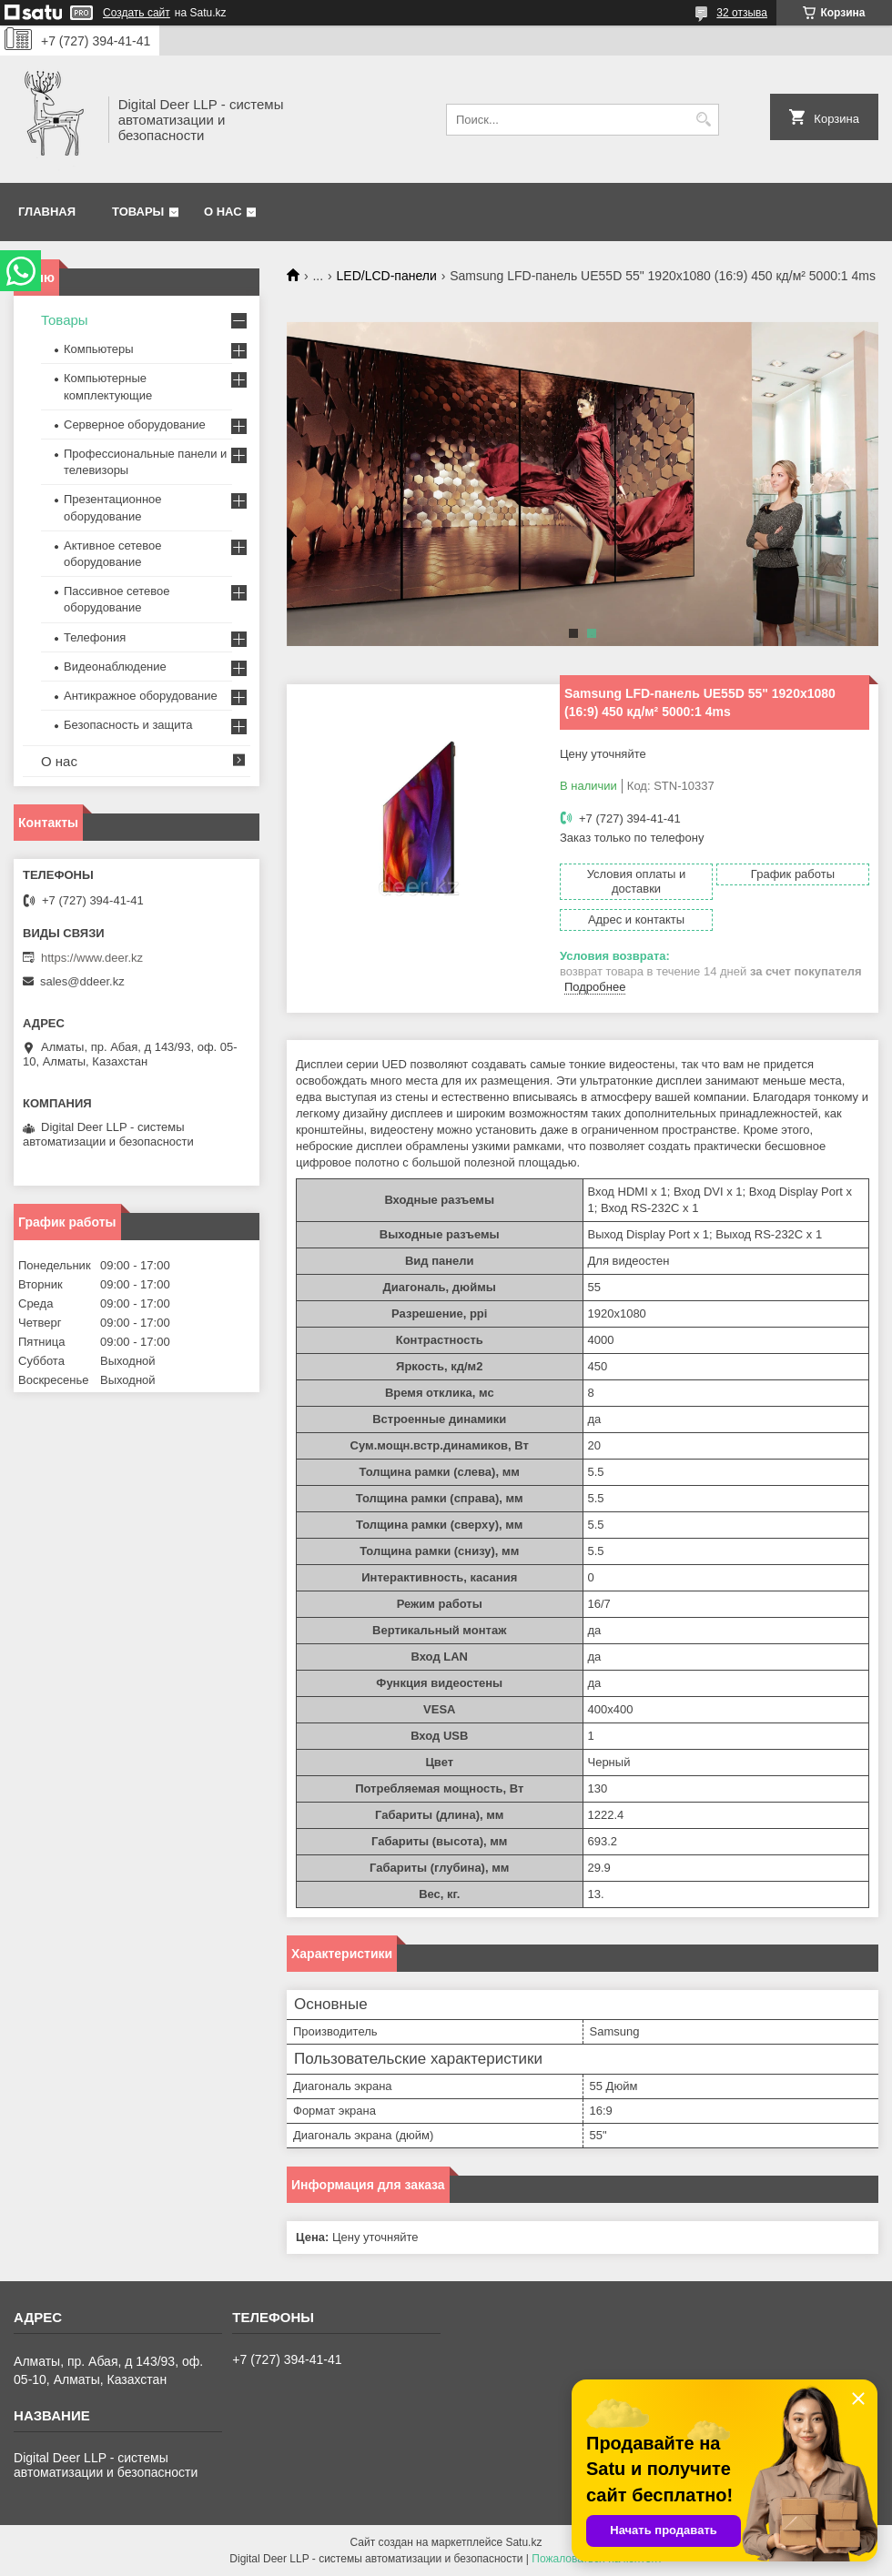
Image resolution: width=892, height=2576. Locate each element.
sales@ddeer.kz (82, 981)
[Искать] (703, 120)
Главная (47, 211)
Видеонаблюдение (115, 666)
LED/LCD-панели (387, 275)
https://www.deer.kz (92, 958)
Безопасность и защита (128, 725)
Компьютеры (99, 349)
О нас (223, 211)
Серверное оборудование (135, 424)
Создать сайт (136, 12)
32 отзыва (741, 12)
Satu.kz (523, 2542)
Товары (138, 211)
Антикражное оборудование (141, 695)
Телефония (95, 637)
